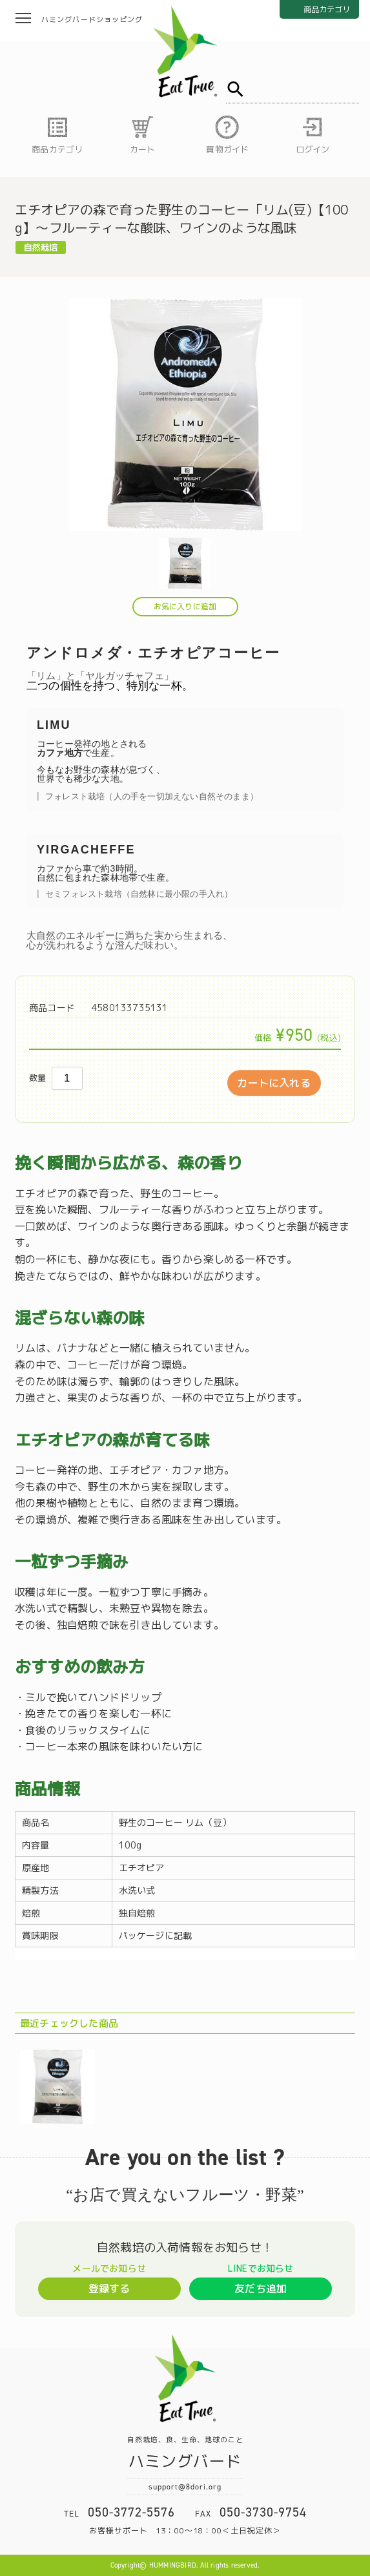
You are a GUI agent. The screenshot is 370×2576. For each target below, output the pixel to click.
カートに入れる (273, 1083)
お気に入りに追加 (185, 606)
